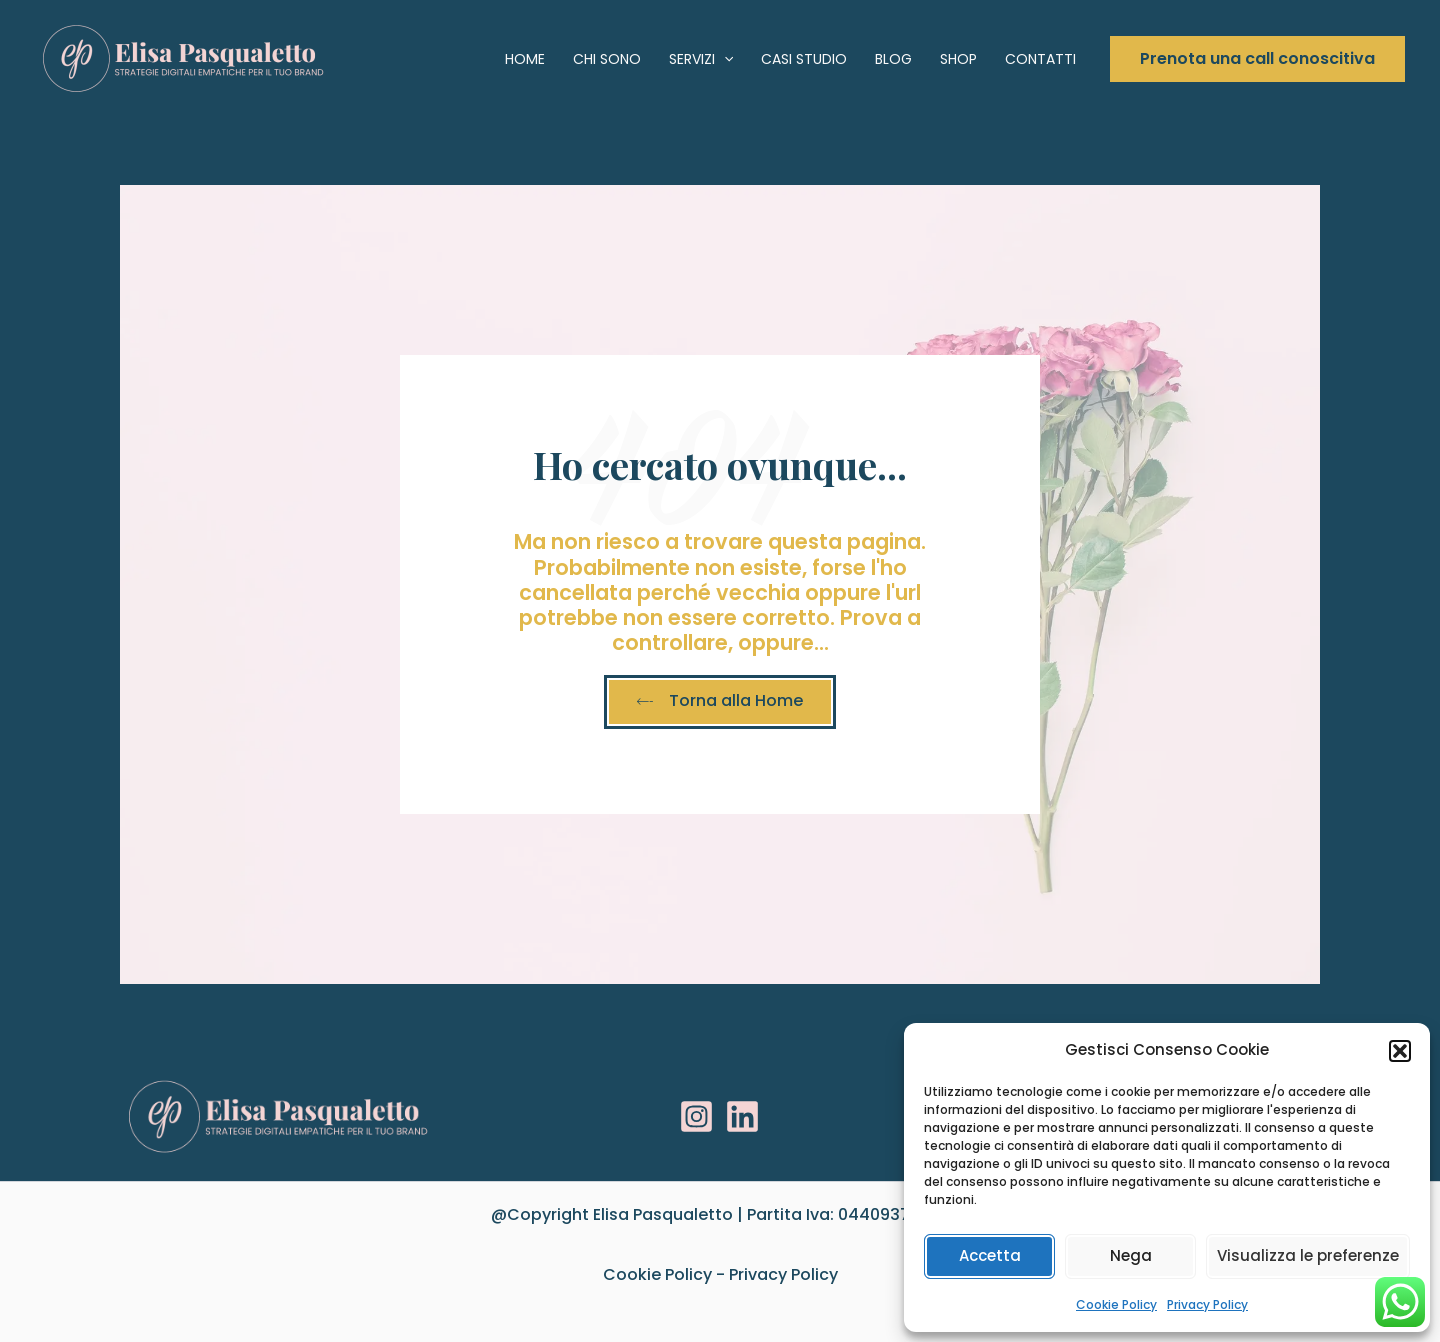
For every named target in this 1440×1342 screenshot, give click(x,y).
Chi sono (607, 59)
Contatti (1040, 59)
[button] (1400, 1051)
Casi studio (804, 59)
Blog (893, 59)
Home (525, 59)
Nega (1131, 1255)
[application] (724, 59)
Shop (958, 59)
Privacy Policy (1207, 1304)
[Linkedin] (742, 1116)
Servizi (701, 59)
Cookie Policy (1116, 1304)
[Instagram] (696, 1116)
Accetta (990, 1255)
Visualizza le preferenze (1308, 1255)
